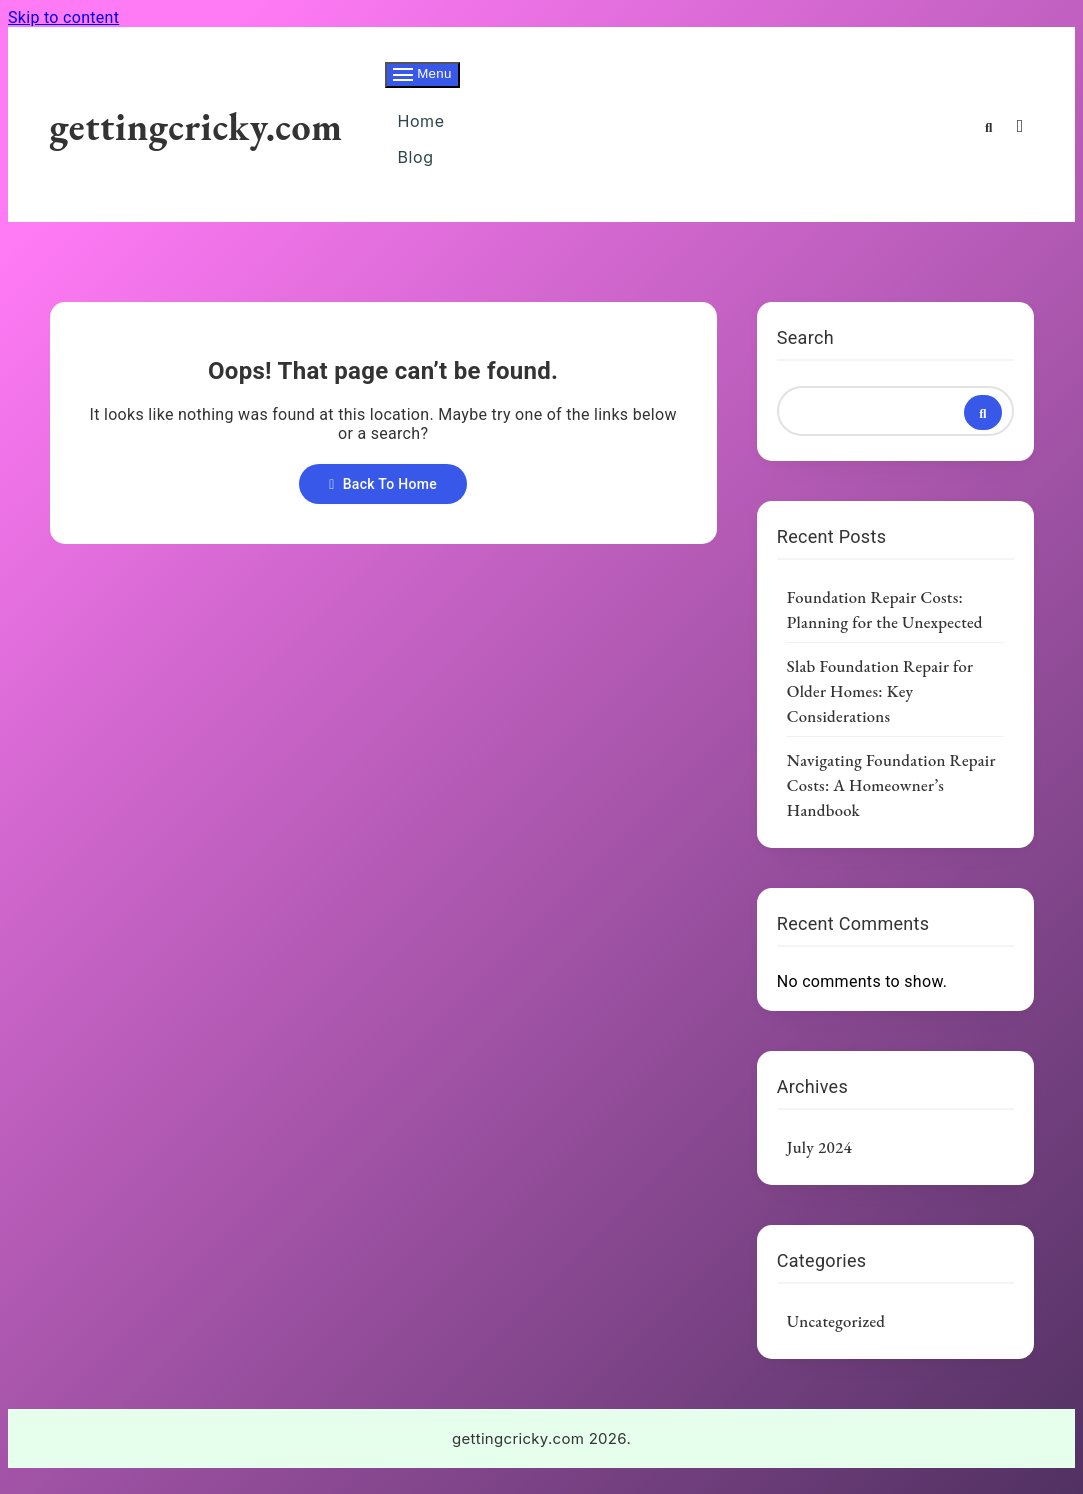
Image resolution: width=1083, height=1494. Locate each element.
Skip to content (63, 17)
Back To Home (383, 502)
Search (805, 355)
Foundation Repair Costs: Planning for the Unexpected (885, 627)
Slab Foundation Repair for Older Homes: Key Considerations (880, 709)
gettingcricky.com (196, 134)
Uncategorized (836, 1339)
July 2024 (819, 1165)
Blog (415, 170)
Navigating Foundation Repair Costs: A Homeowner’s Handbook (891, 803)
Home (421, 126)
